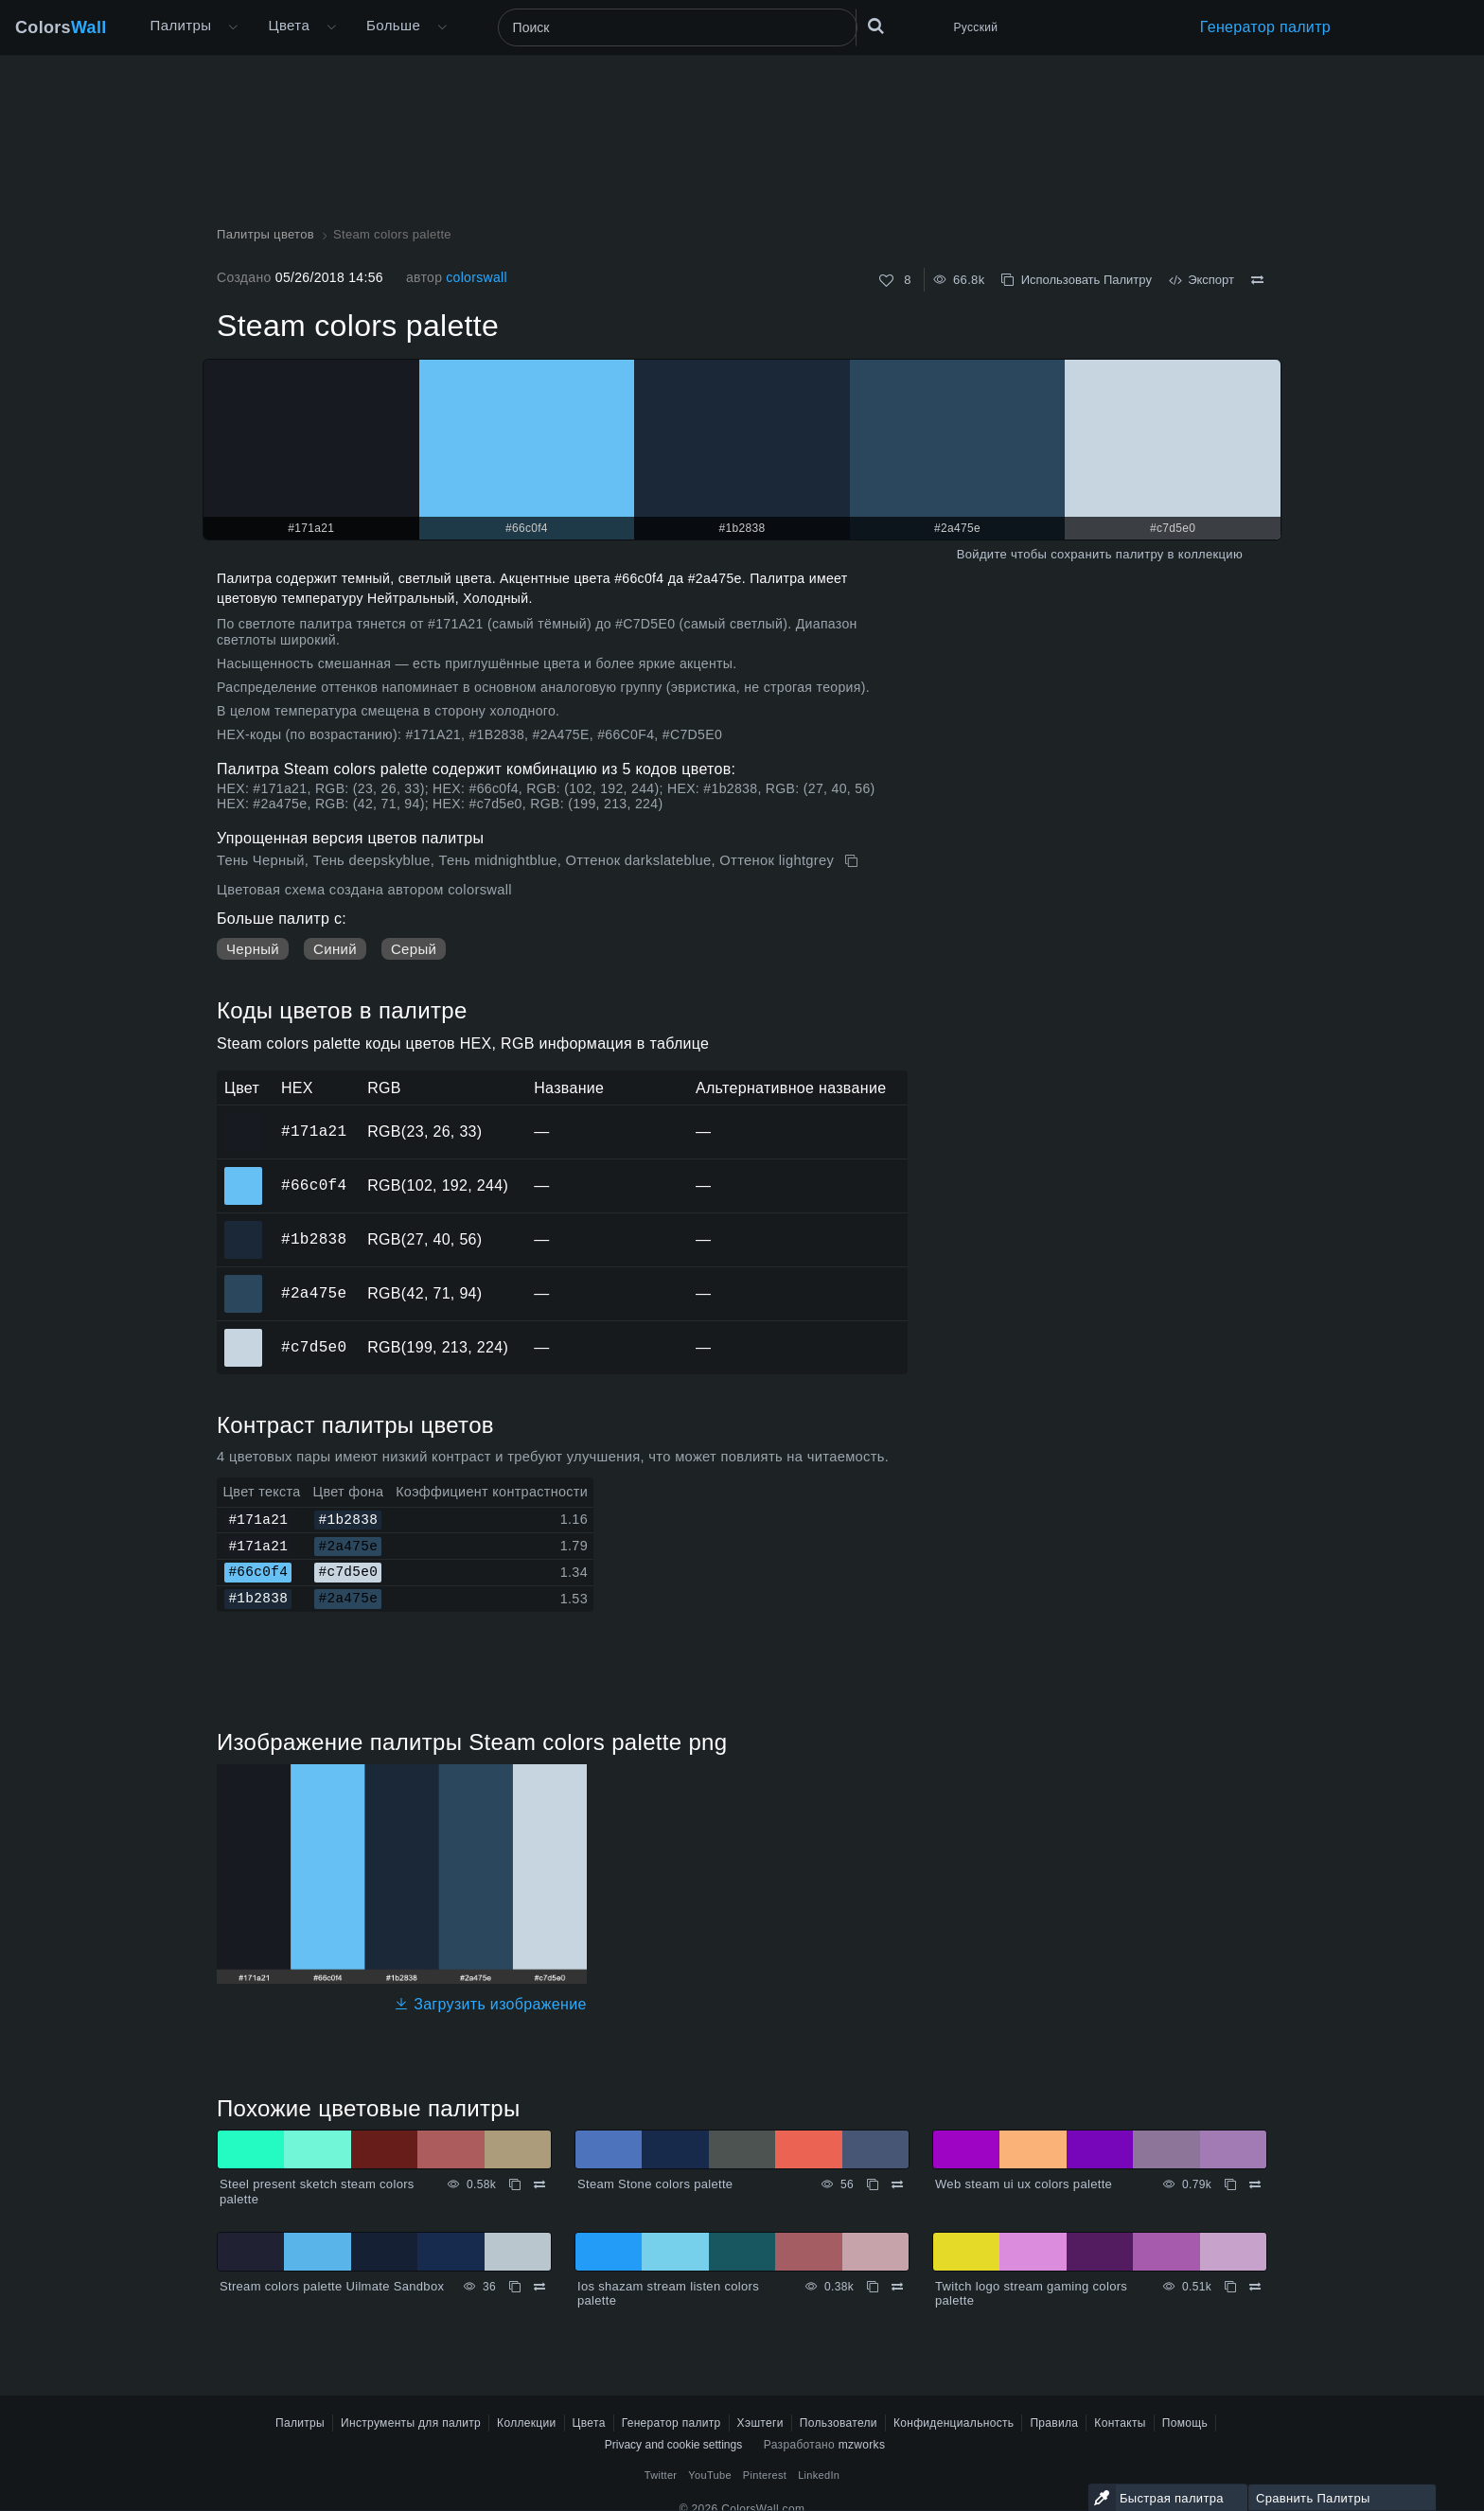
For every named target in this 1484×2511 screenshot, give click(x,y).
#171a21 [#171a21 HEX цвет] (243, 1118)
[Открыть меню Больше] (232, 27)
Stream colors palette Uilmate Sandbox (332, 2286)
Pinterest (764, 2475)
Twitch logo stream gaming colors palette (1031, 2293)
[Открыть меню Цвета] (331, 27)
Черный (252, 949)
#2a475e (313, 1292)
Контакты (1119, 2423)
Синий (335, 949)
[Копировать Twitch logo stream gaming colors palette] (1230, 2286)
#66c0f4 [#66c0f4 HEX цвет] (243, 1172)
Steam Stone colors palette (655, 2184)
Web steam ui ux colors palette (1023, 2184)
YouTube (709, 2475)
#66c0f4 (313, 1185)
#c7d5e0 (313, 1346)
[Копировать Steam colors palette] (853, 861)
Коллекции (526, 2423)
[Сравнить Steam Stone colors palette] (897, 2184)
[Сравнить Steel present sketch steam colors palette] (539, 2184)
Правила (1054, 2423)
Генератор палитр (1265, 27)
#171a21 (313, 1131)
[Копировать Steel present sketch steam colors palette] (514, 2184)
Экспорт (1201, 280)
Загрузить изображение (490, 2004)
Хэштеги (760, 2423)
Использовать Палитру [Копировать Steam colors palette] (1076, 280)
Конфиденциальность (953, 2423)
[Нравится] (886, 281)
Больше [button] (393, 25)
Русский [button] (976, 27)
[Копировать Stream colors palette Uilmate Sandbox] (514, 2286)
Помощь (1185, 2423)
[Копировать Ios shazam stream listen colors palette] (872, 2286)
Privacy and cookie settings (673, 2444)
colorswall (476, 277)
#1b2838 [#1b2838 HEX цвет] (243, 1226)
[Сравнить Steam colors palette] (1257, 280)
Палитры (181, 25)
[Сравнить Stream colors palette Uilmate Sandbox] (539, 2286)
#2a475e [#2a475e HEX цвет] (243, 1280)
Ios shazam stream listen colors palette (668, 2293)
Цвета (288, 25)
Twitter (661, 2475)
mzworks (862, 2444)
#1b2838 (313, 1239)
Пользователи (838, 2423)
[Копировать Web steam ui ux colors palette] (1230, 2184)
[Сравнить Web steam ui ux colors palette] (1254, 2184)
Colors (61, 27)
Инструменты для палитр (411, 2423)
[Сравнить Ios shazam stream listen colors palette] (897, 2286)
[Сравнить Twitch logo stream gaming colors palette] (1254, 2286)
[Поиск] (677, 27)
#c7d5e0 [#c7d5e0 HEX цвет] (243, 1334)
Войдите (982, 554)
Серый (413, 949)
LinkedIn (818, 2475)
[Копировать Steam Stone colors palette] (872, 2184)
